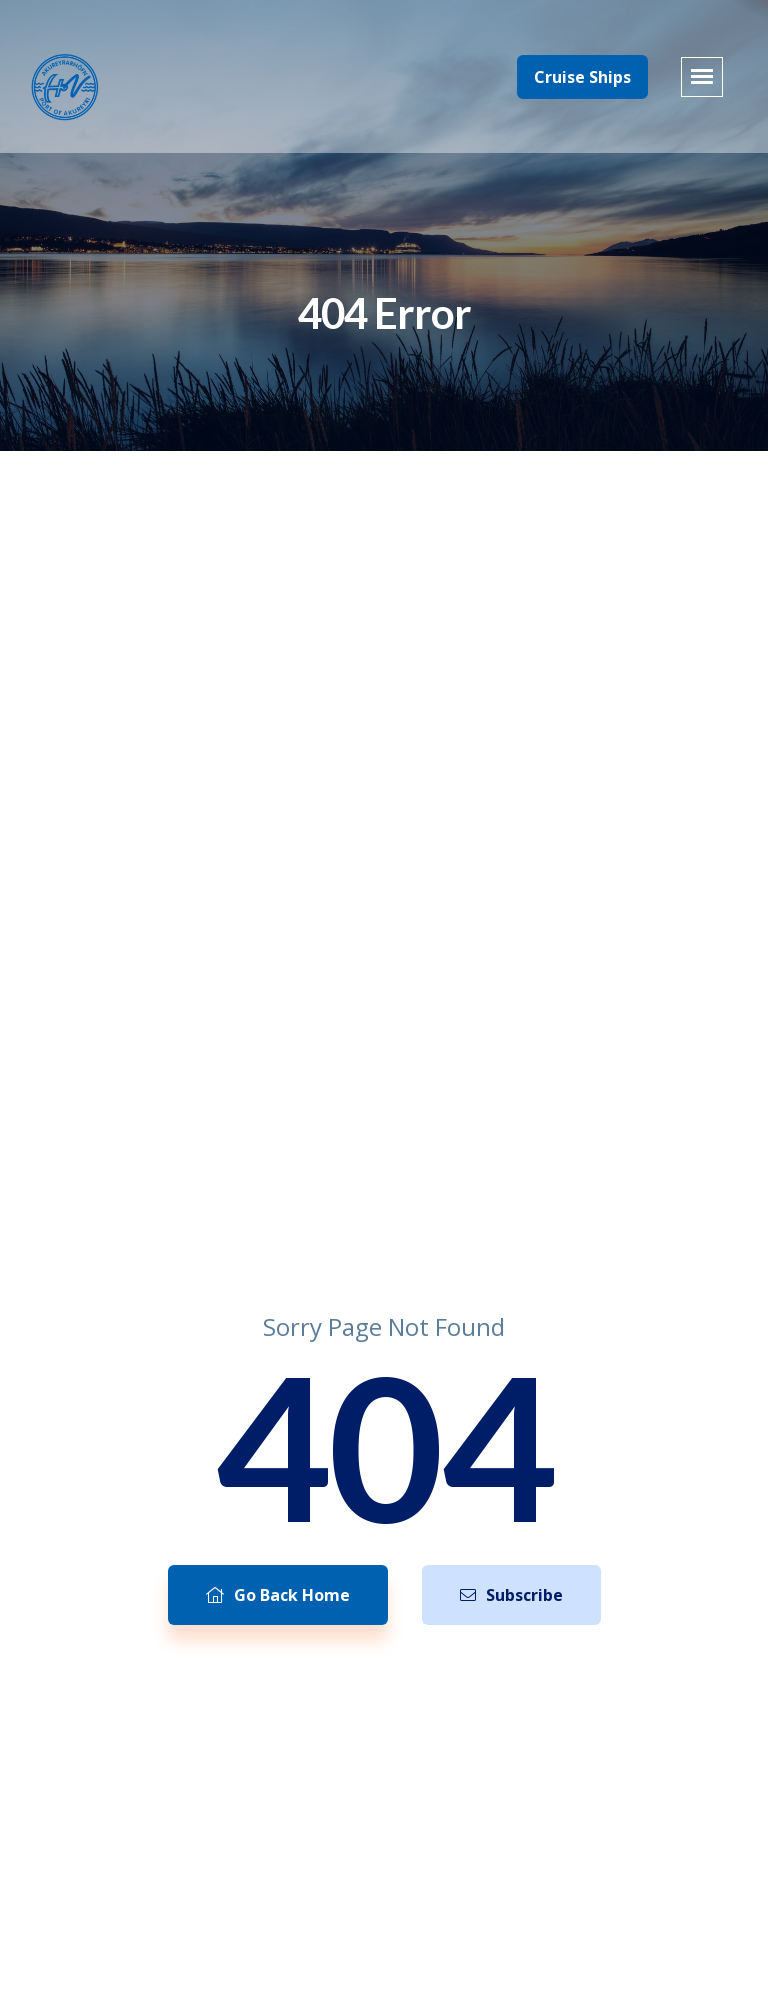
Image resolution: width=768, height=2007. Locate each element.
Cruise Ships (582, 77)
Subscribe (511, 1595)
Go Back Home (278, 1595)
